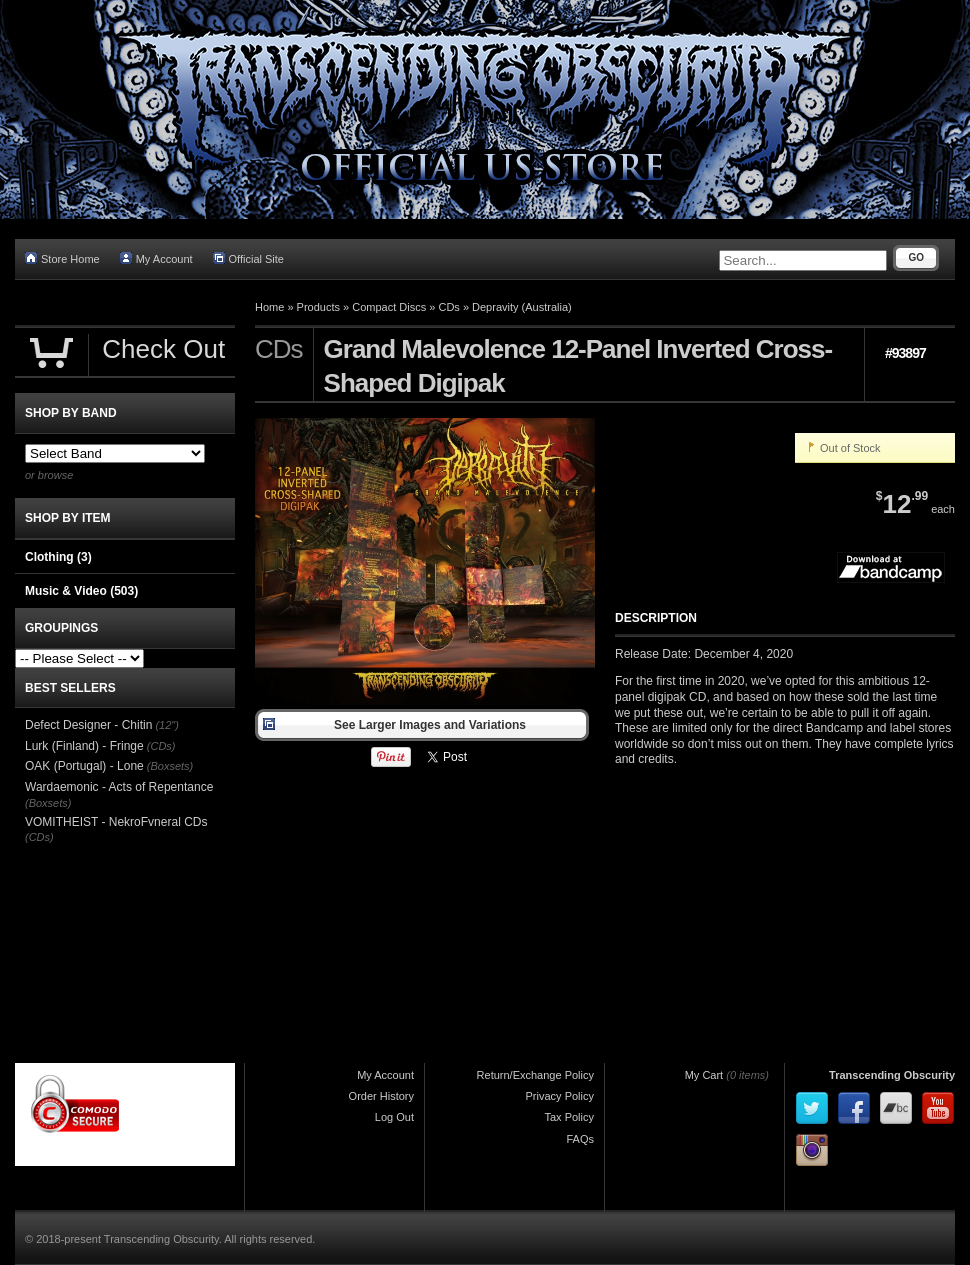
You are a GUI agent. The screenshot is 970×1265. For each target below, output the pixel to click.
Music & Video (81, 591)
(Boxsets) (170, 766)
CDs (448, 307)
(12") (166, 725)
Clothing (58, 557)
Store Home (62, 258)
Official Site (248, 258)
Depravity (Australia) (522, 307)
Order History (381, 1096)
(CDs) (161, 746)
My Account (156, 258)
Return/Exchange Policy (535, 1075)
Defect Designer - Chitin (88, 725)
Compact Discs (389, 307)
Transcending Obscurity (892, 1075)
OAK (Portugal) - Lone (84, 766)
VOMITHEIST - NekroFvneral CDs (116, 822)
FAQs (580, 1139)
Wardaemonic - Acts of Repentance (119, 787)
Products (318, 307)
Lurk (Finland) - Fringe (84, 746)
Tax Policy (569, 1117)
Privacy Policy (560, 1096)
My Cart (704, 1075)
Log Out (394, 1117)
